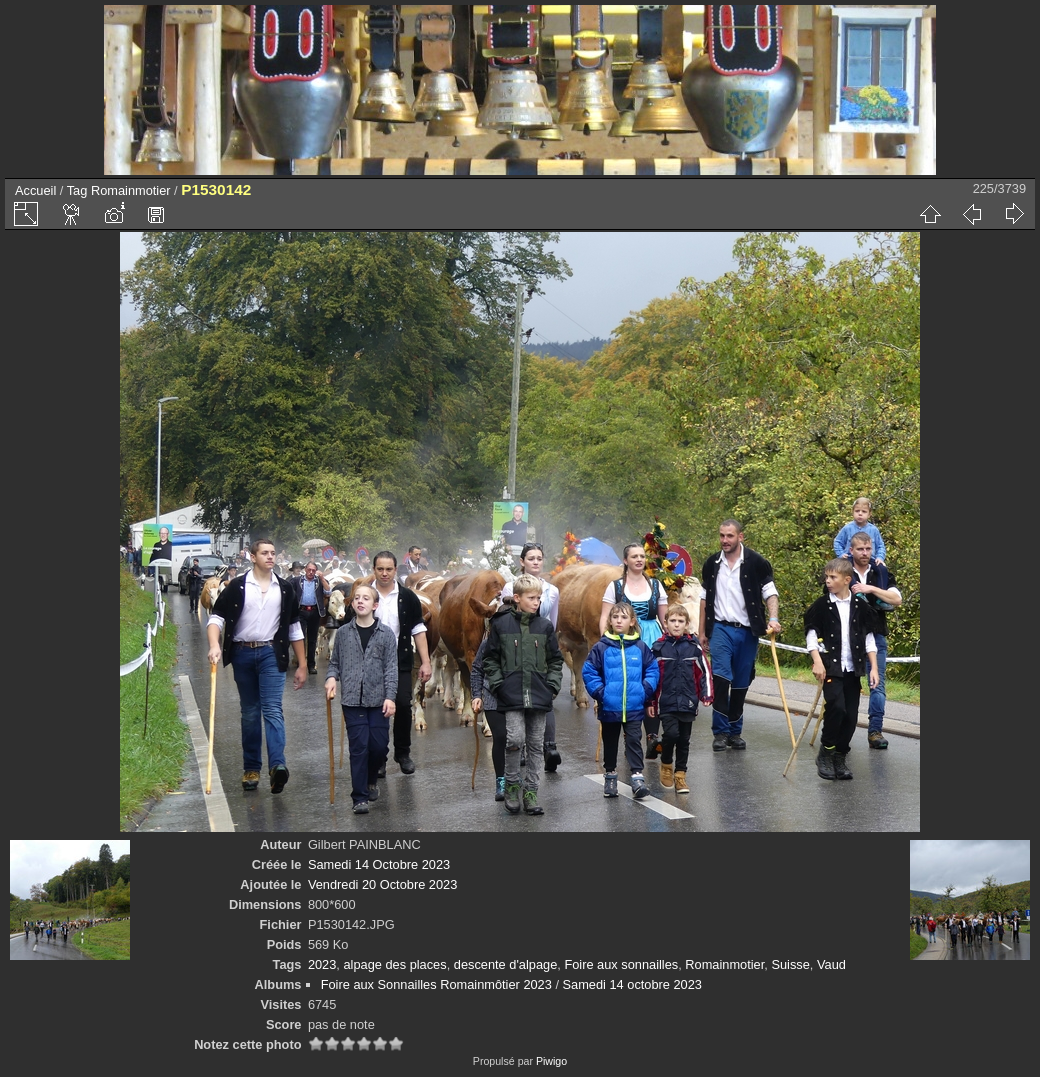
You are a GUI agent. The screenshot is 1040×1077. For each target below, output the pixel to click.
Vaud (831, 964)
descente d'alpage (505, 964)
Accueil (35, 190)
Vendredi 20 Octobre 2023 (382, 884)
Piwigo (551, 1061)
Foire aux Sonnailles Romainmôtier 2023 (436, 984)
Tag (77, 190)
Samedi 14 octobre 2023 (632, 984)
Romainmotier (131, 190)
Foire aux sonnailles (621, 964)
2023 (322, 964)
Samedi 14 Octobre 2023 (379, 864)
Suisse (790, 964)
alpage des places (394, 964)
